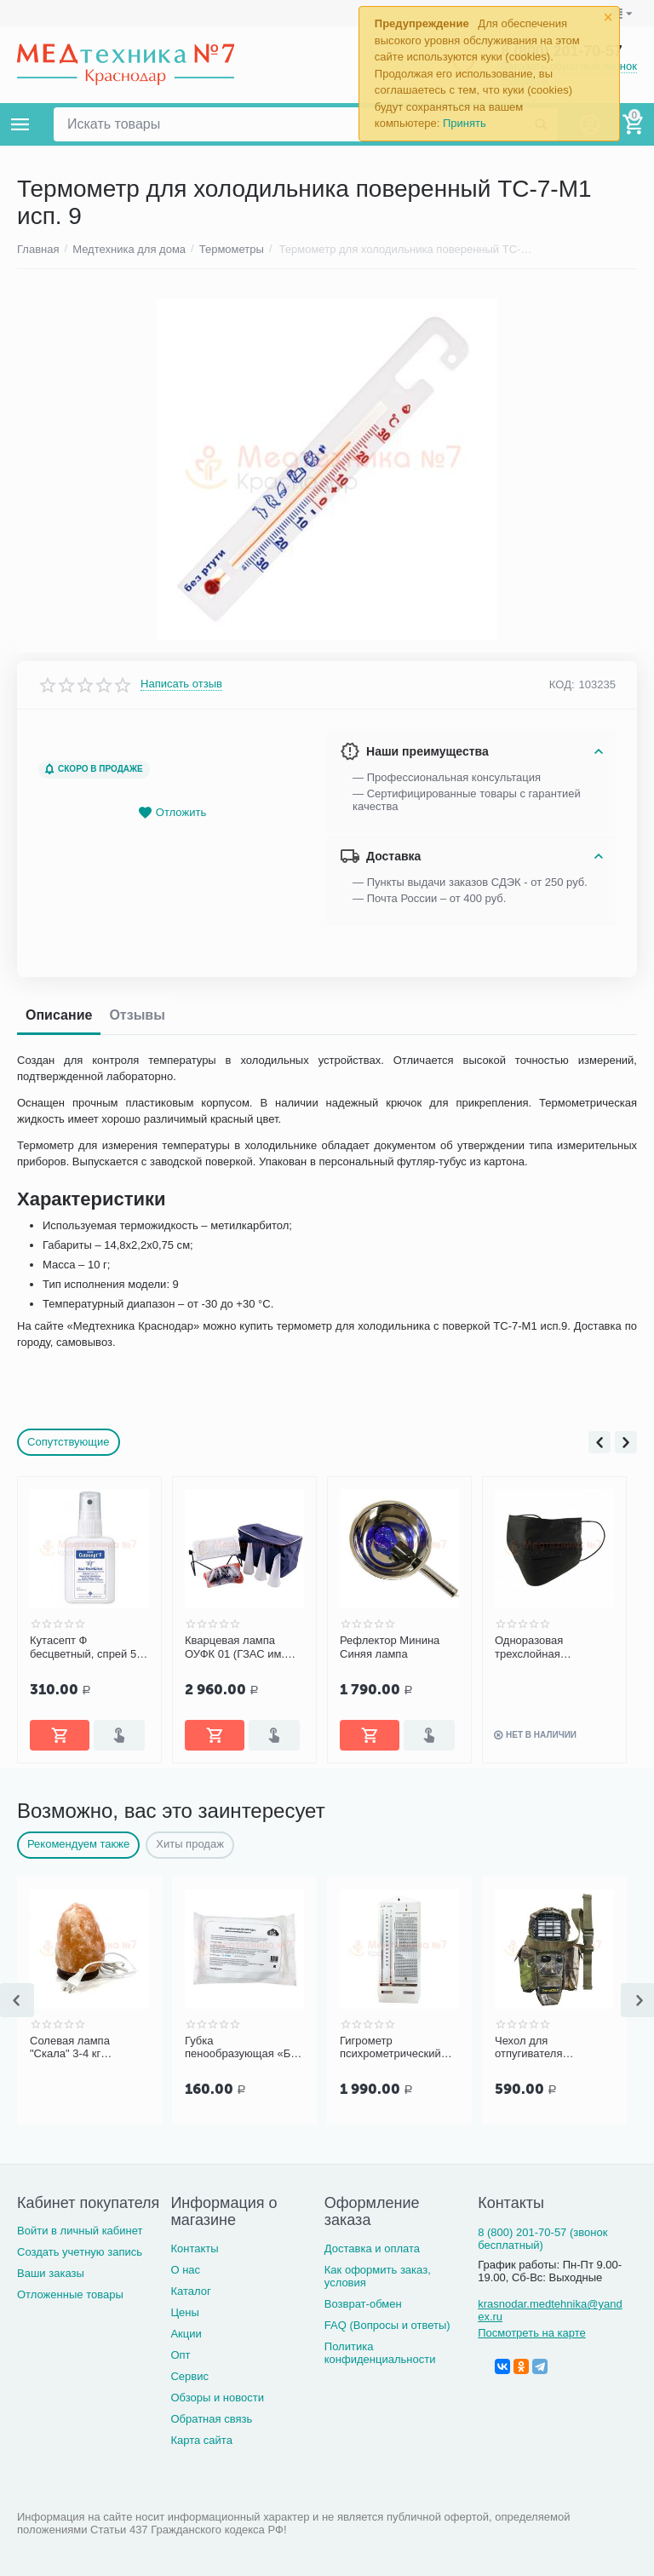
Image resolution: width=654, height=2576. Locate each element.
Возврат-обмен (363, 2303)
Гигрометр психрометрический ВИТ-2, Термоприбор (393, 2047)
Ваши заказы (50, 2273)
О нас (185, 2269)
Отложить (172, 813)
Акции (185, 2333)
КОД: (562, 684)
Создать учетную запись (79, 2251)
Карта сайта (201, 2440)
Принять (464, 123)
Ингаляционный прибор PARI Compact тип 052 (86, 1647)
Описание (59, 1015)
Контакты (194, 2248)
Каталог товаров (20, 124)
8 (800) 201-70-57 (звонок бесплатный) (542, 2238)
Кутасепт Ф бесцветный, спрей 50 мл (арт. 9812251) (241, 1647)
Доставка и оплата (372, 2248)
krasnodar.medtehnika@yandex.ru (550, 2310)
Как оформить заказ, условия (377, 2276)
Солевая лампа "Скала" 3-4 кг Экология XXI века (77, 2047)
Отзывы (136, 1015)
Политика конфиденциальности (380, 2353)
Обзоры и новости (217, 2397)
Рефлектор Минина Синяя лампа (544, 1647)
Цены (184, 2312)
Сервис (189, 2376)
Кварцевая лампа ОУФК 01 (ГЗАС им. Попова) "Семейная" (392, 1647)
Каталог (190, 2291)
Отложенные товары (70, 2294)
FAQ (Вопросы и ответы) (387, 2325)
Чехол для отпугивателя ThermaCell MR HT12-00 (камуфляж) (550, 2047)
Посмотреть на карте (532, 2332)
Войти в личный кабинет (80, 2230)
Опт (180, 2355)
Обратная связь (211, 2418)
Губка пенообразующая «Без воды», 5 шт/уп (243, 2047)
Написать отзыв (181, 684)
